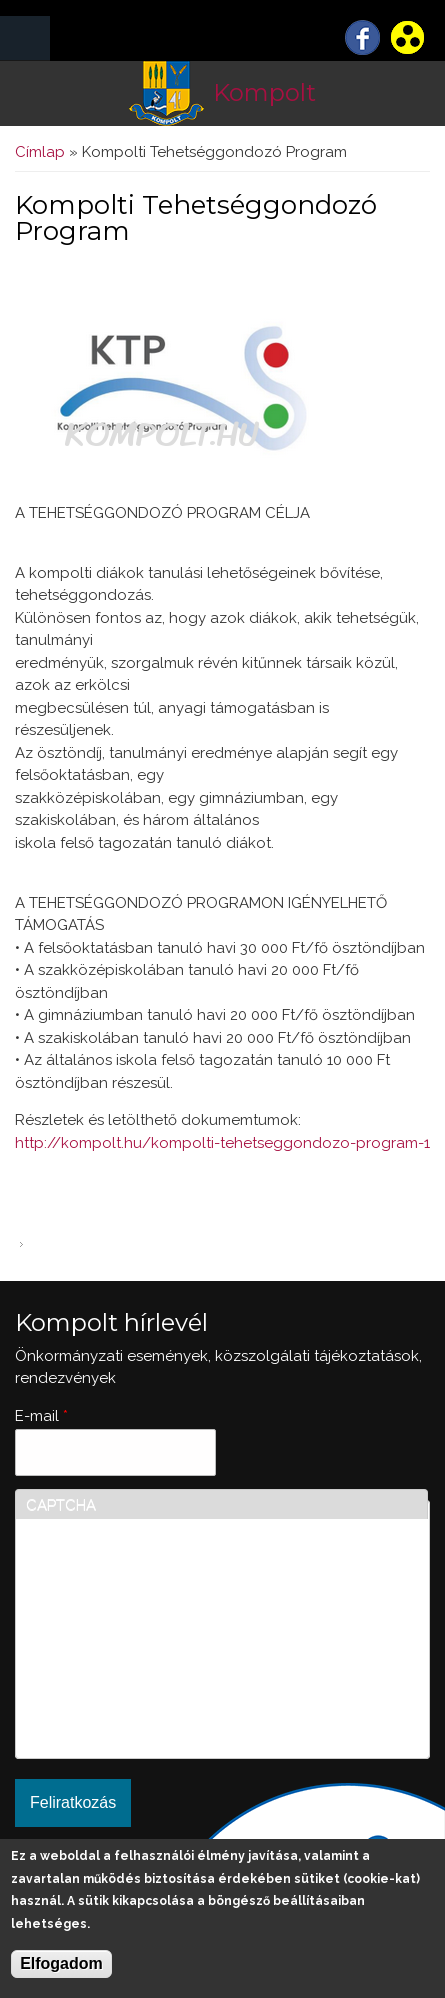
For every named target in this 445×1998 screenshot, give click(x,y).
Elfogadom (61, 1963)
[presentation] (108, 1676)
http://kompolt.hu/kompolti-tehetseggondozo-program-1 (222, 1143)
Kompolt (264, 92)
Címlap (40, 152)
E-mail (41, 1416)
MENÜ (25, 38)
